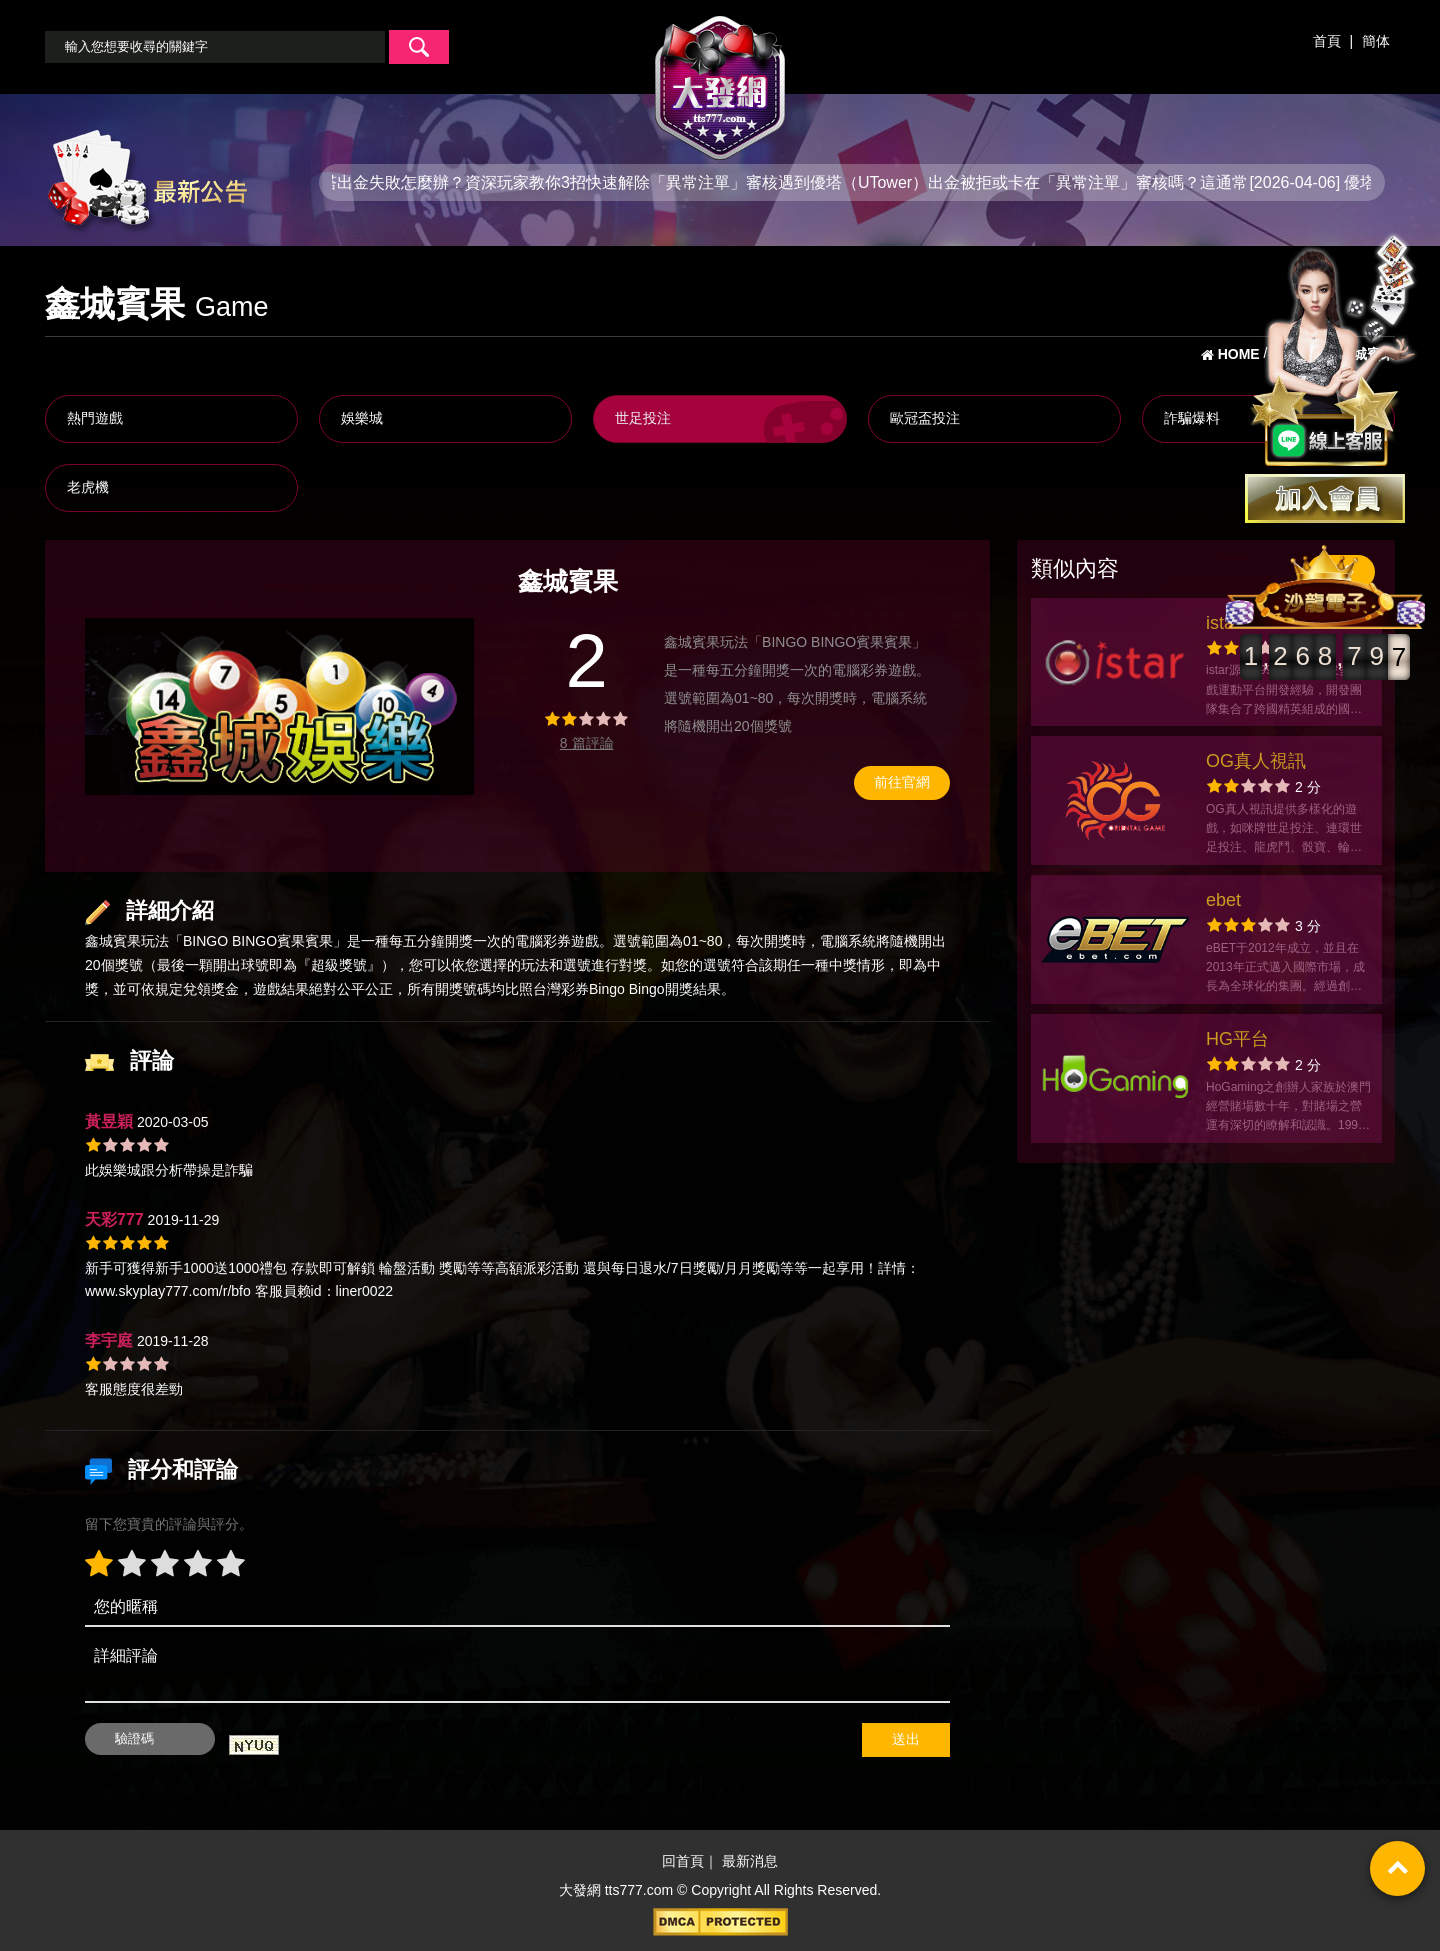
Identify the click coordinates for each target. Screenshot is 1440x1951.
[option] (279, 706)
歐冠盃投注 (925, 418)
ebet (1223, 900)
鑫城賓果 (113, 941)
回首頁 (683, 1862)
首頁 (1327, 41)
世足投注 (643, 418)
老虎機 (88, 487)
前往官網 (902, 782)
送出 (906, 1739)
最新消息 (750, 1862)
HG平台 (1237, 1039)
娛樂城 (362, 418)
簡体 (1376, 41)
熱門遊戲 (95, 418)
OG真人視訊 (1256, 761)
